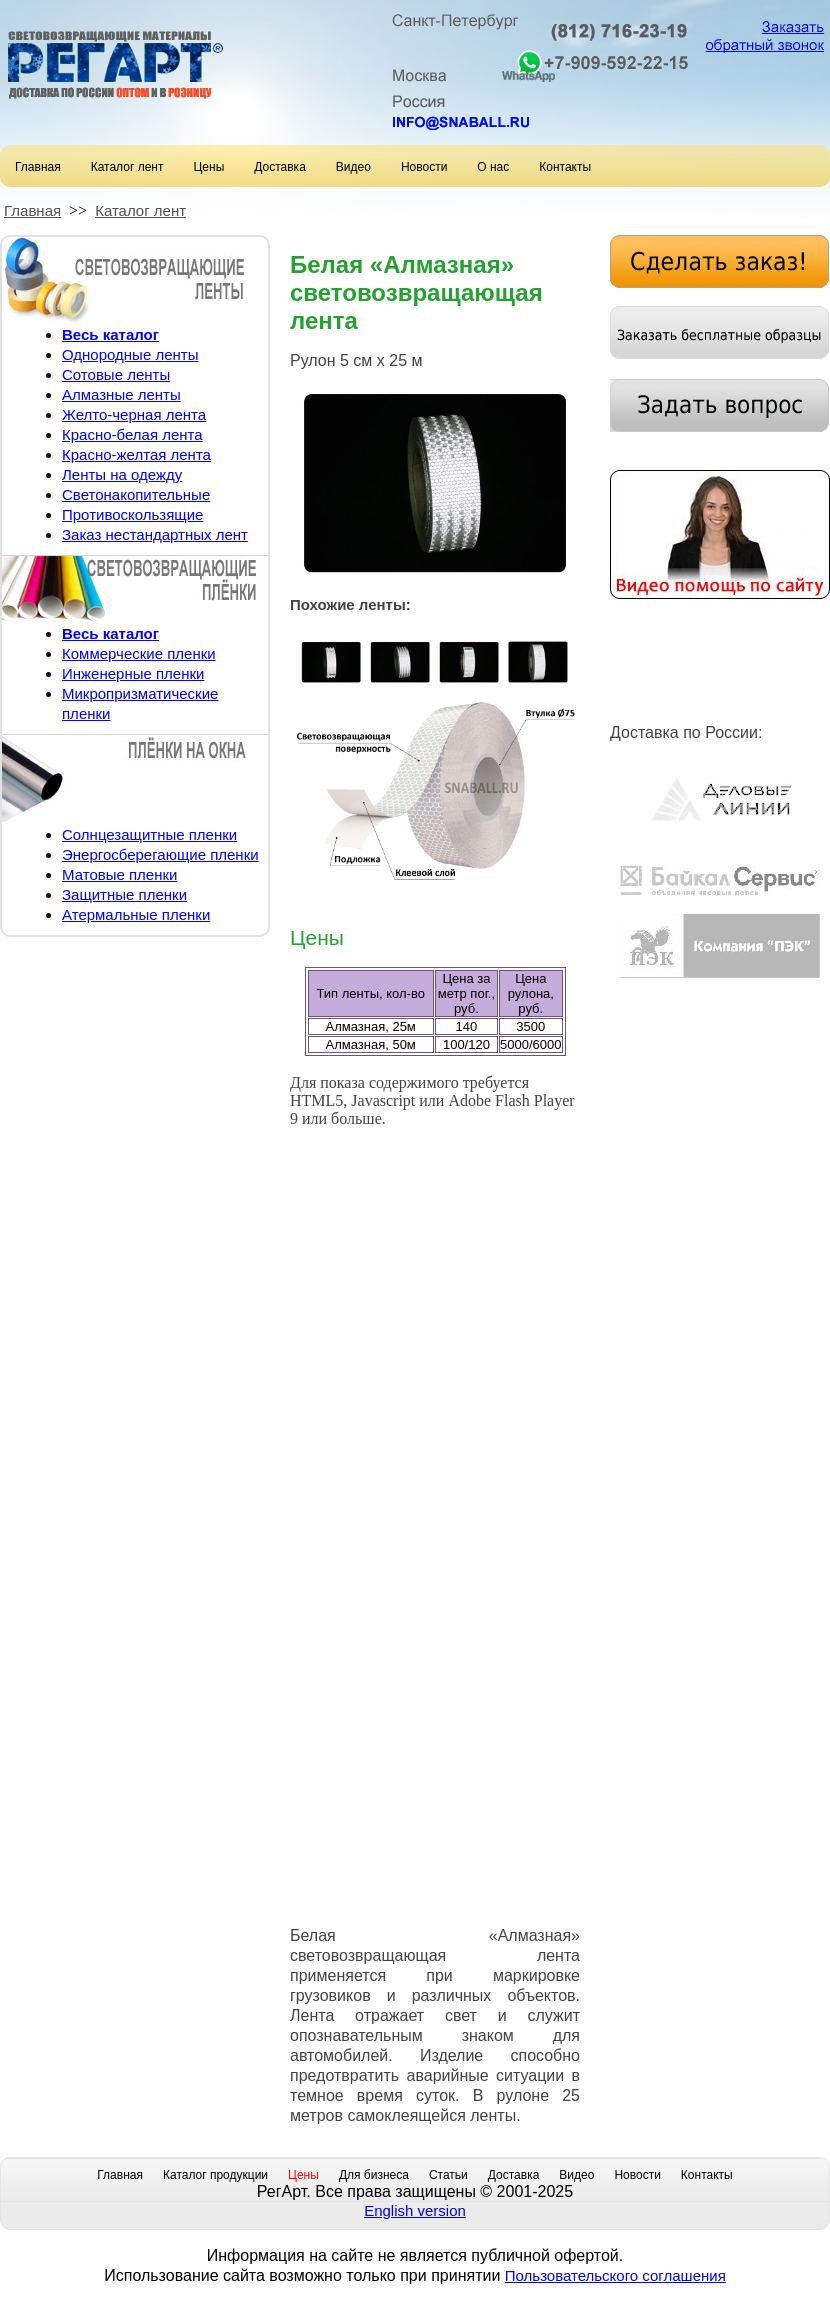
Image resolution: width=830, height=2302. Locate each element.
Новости (424, 167)
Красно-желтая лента (136, 454)
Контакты (565, 167)
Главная (38, 167)
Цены (208, 167)
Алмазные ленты (121, 394)
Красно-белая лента (132, 434)
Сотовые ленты (116, 374)
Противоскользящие (132, 514)
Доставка (280, 167)
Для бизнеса (374, 2175)
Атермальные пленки (136, 914)
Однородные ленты (130, 354)
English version (415, 2210)
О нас (493, 167)
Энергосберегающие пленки (160, 854)
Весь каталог (110, 334)
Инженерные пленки (133, 673)
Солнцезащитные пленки (149, 834)
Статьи (448, 2175)
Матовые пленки (119, 874)
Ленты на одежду (122, 474)
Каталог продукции (215, 2175)
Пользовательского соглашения (615, 2275)
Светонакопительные (136, 494)
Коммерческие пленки (139, 653)
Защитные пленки (124, 894)
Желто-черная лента (134, 414)
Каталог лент (127, 167)
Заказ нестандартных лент (155, 534)
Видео (353, 167)
